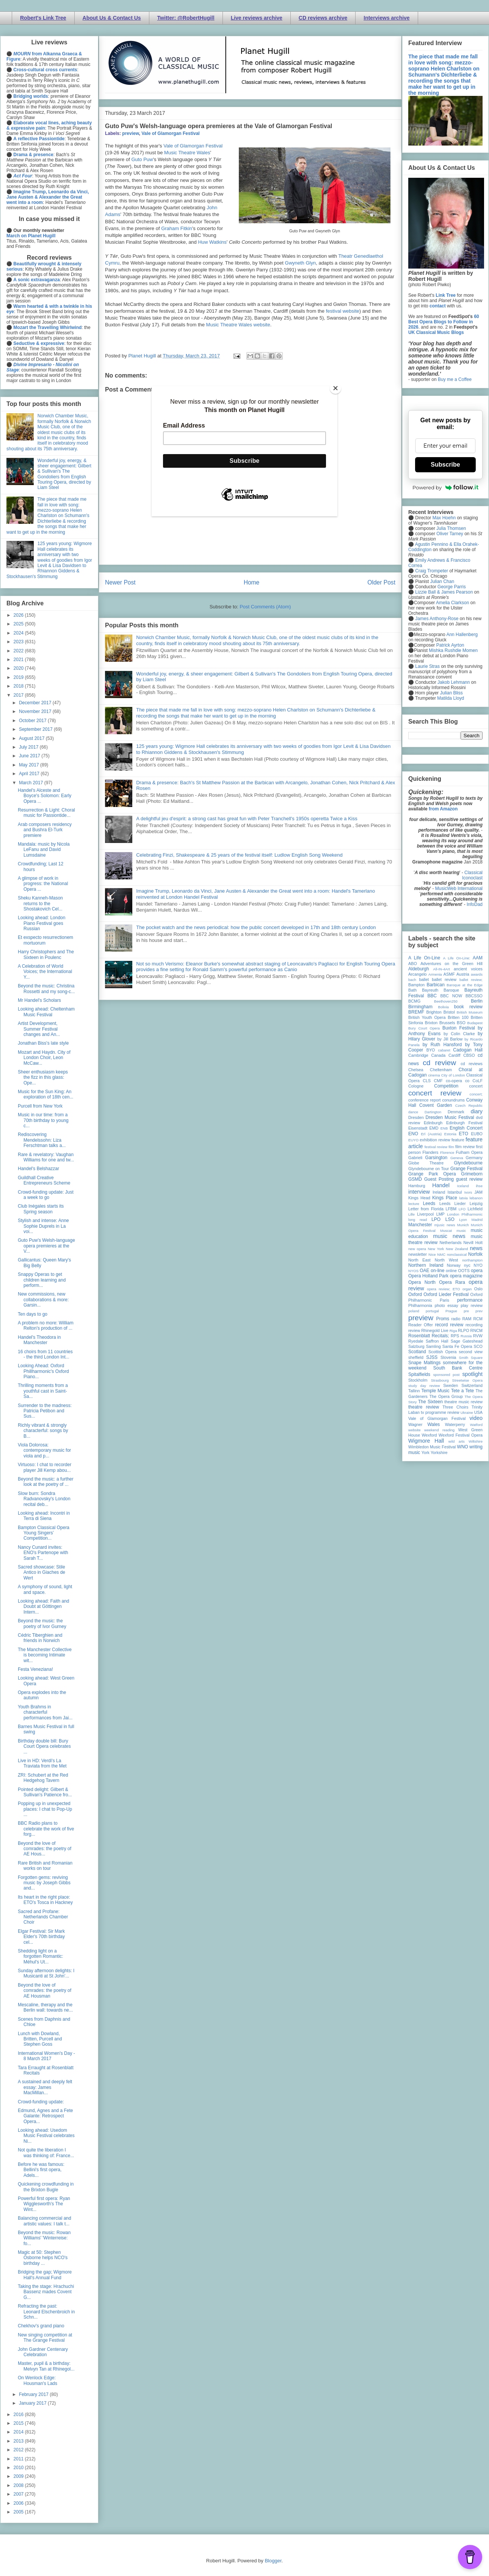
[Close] (335, 388)
